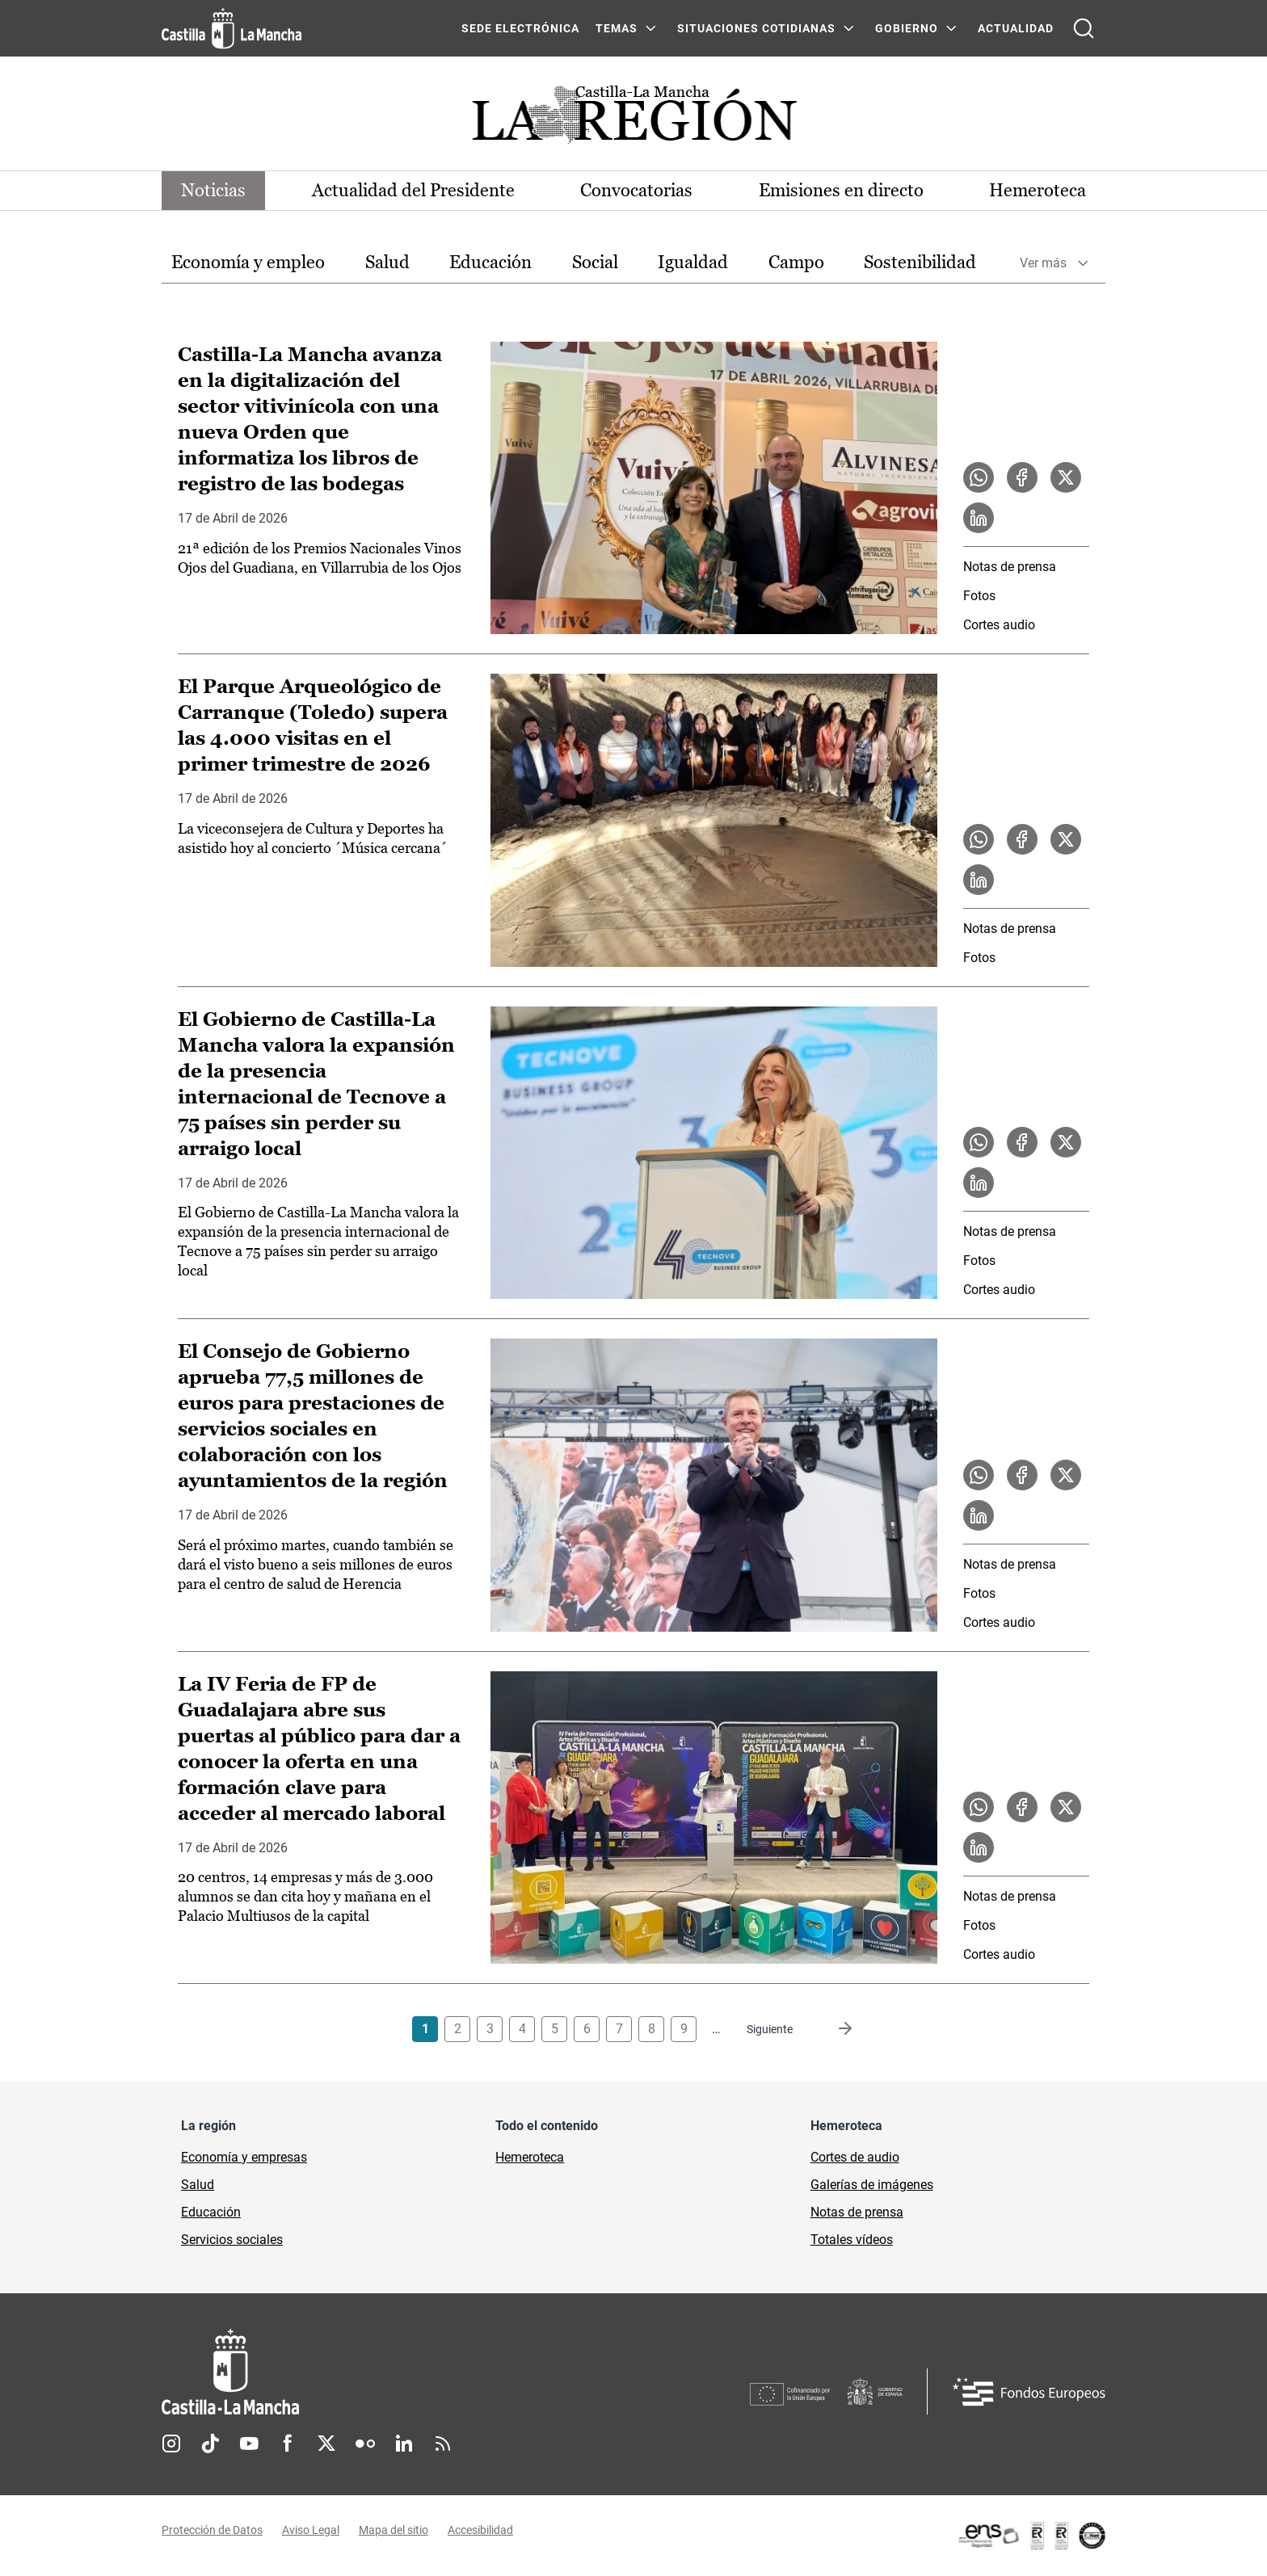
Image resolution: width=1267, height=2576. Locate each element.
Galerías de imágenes (871, 2184)
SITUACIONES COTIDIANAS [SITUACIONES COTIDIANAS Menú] (756, 28)
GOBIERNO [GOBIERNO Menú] (906, 28)
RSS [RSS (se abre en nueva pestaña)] (442, 2443)
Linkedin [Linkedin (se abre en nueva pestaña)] (404, 2443)
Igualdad (693, 262)
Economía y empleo (248, 262)
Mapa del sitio (393, 2529)
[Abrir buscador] (1083, 28)
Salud (387, 262)
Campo (796, 262)
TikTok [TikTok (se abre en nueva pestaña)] (210, 2443)
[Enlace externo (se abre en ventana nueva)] (1031, 2535)
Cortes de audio (854, 2157)
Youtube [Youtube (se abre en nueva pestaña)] (248, 2443)
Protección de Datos (212, 2529)
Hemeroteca (1037, 190)
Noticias (213, 190)
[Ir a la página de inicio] (231, 28)
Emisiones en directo (841, 190)
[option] (248, 263)
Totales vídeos (851, 2239)
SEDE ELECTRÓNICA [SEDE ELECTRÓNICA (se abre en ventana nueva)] (520, 28)
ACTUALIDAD (1016, 28)
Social (595, 262)
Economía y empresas (244, 2157)
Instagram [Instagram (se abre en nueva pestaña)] (171, 2443)
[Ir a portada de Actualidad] (633, 119)
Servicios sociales (232, 2239)
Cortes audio (999, 624)
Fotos (979, 595)
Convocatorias (636, 190)
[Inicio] (381, 2372)
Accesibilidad (480, 2529)
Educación (490, 262)
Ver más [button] (1043, 263)
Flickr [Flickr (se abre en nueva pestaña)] (365, 2443)
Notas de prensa (1009, 566)
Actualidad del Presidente (413, 190)
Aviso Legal (310, 2529)
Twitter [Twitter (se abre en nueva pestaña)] (326, 2443)
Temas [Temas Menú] (617, 28)
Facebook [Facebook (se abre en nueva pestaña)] (287, 2443)
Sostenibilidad (920, 262)
